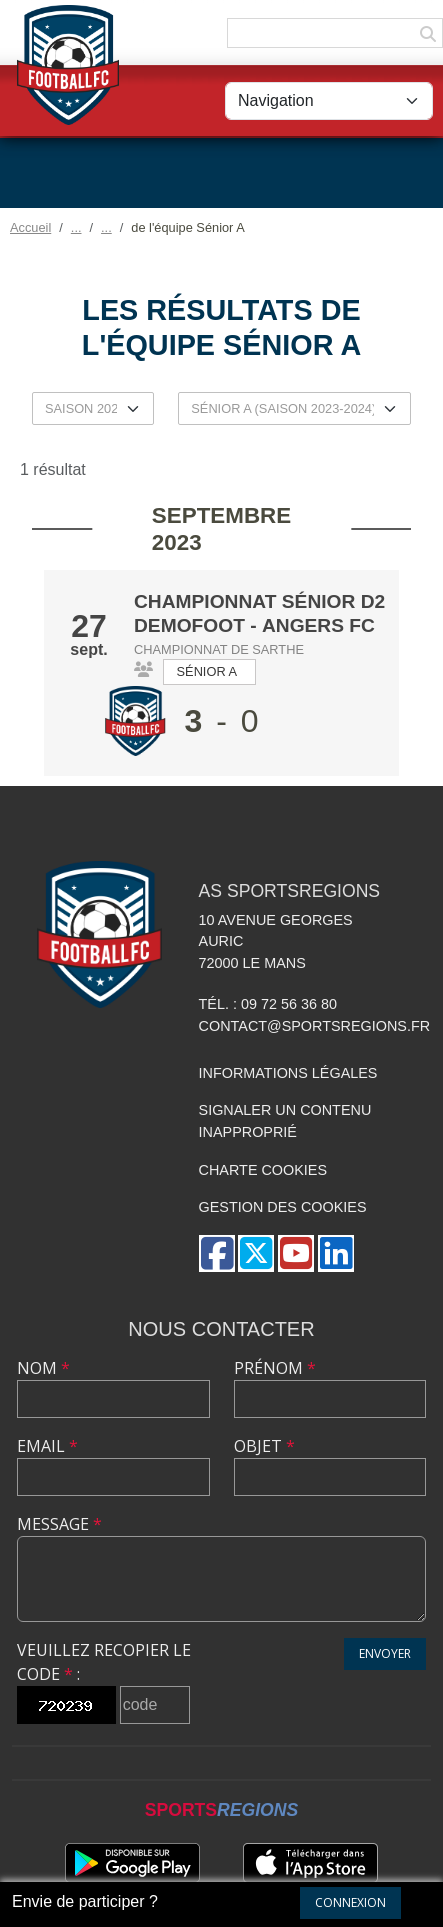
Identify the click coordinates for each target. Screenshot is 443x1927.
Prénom (275, 1368)
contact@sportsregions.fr (315, 1026)
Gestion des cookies (283, 1207)
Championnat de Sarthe (219, 649)
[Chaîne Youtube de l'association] (296, 1253)
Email (47, 1446)
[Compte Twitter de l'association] (256, 1253)
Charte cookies (263, 1170)
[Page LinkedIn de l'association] (336, 1253)
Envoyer (385, 1653)
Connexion (350, 1902)
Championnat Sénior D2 (259, 601)
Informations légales (288, 1073)
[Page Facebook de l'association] (217, 1253)
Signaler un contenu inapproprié (285, 1121)
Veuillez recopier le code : (104, 1662)
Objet (264, 1446)
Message (59, 1524)
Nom (43, 1368)
